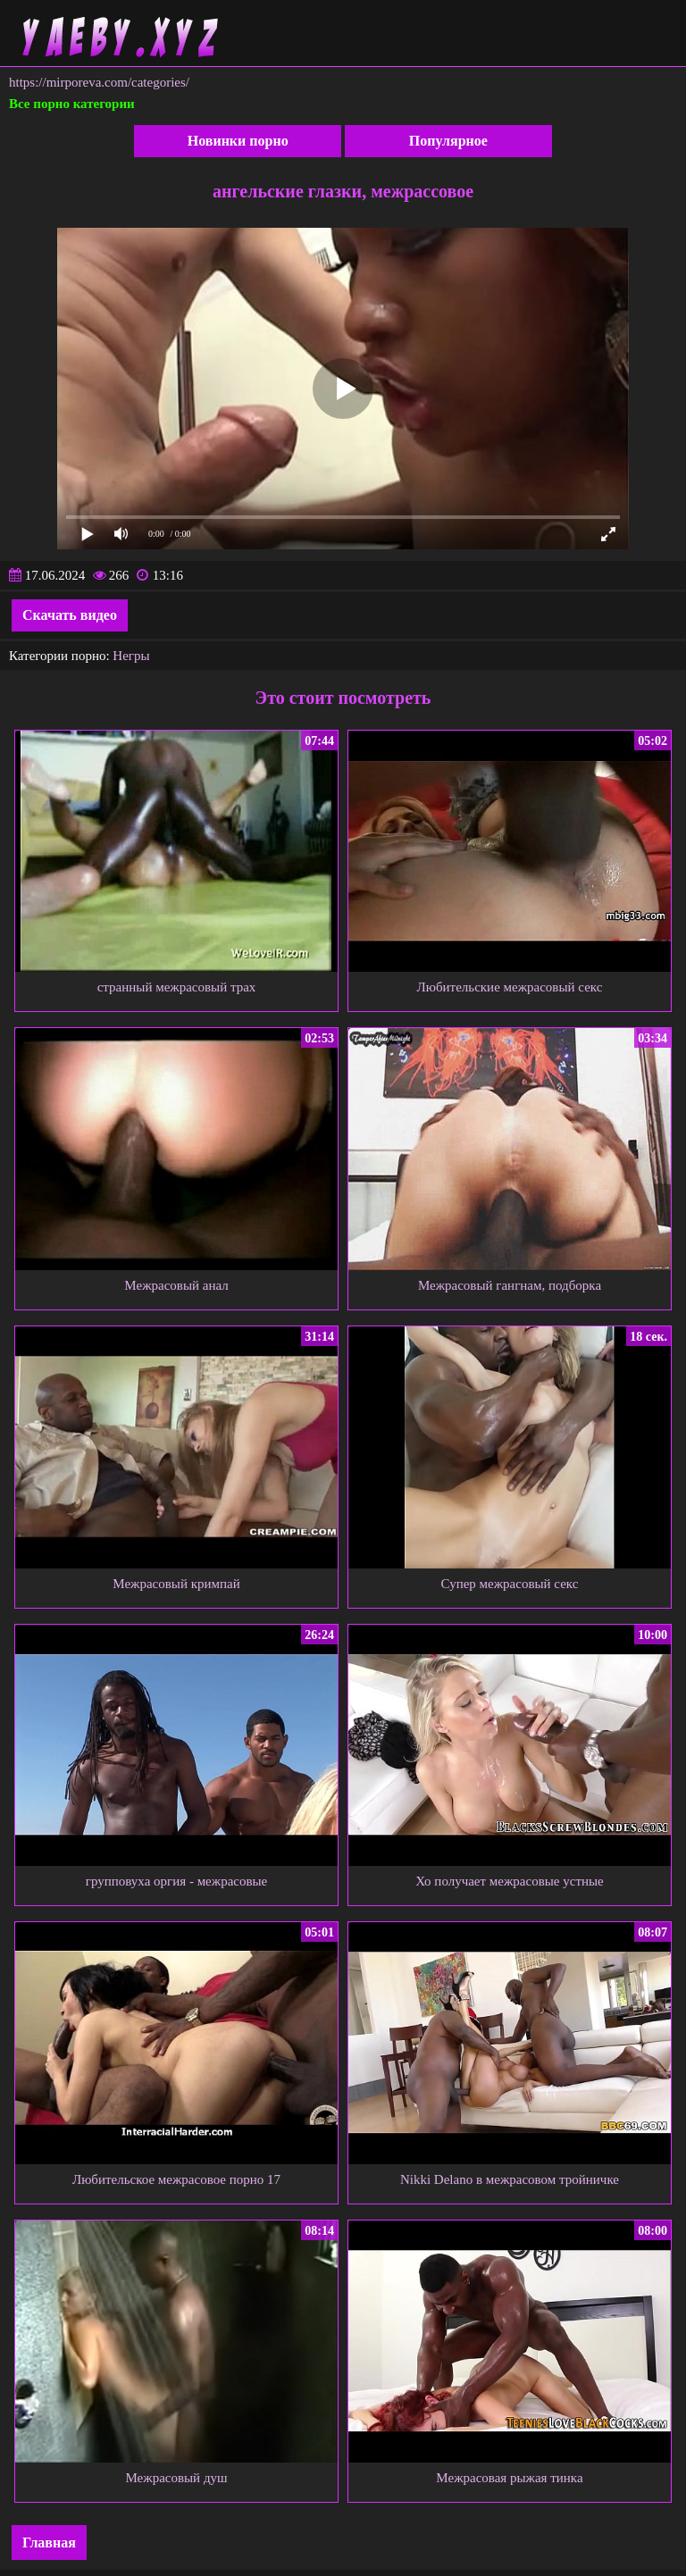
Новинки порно (238, 140)
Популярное (448, 140)
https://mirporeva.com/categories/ (99, 82)
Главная (49, 2542)
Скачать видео (69, 615)
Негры (131, 655)
